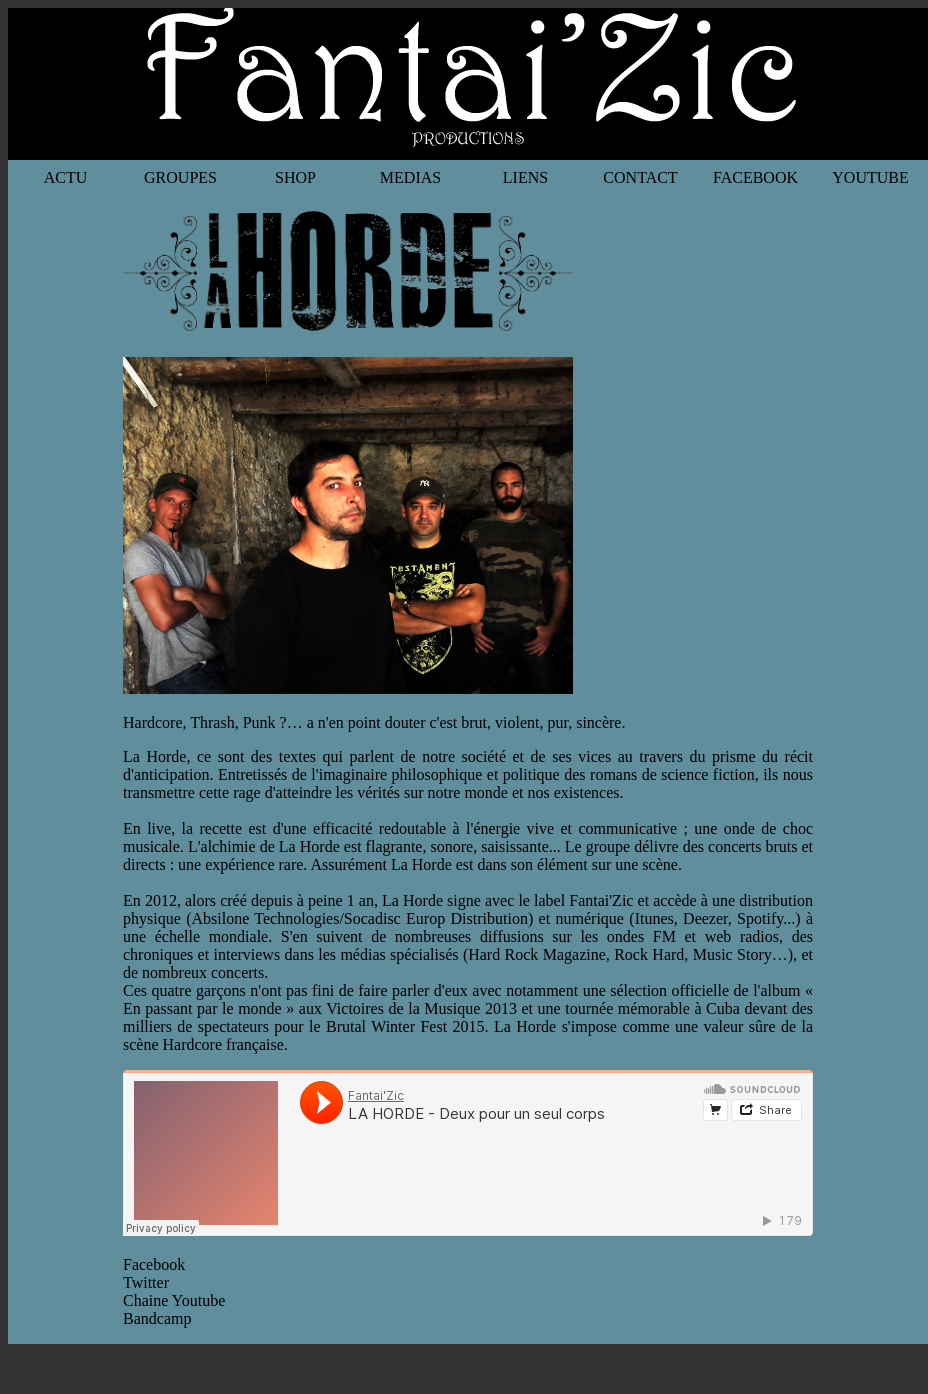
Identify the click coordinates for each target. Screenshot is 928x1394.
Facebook (154, 1264)
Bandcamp (157, 1318)
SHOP (295, 177)
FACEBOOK (755, 177)
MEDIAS (410, 177)
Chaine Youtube (174, 1300)
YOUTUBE (870, 177)
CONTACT (640, 177)
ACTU (66, 177)
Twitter (146, 1282)
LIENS (525, 177)
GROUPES (180, 177)
